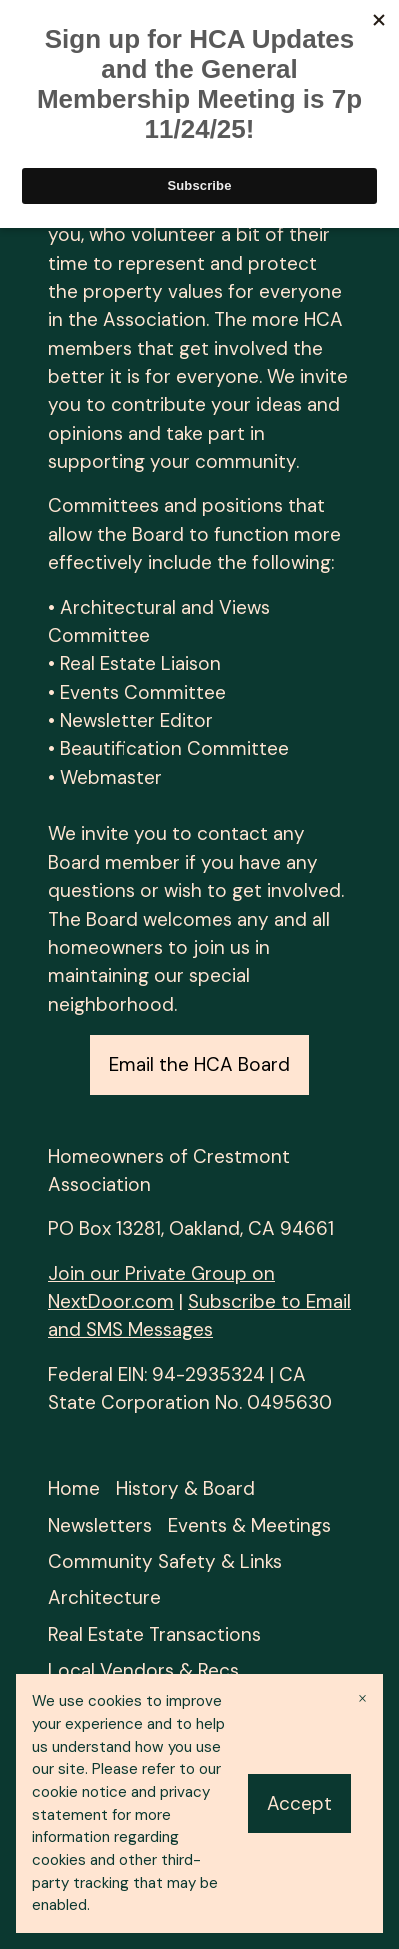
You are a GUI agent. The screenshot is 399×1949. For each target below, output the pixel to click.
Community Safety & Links (165, 1561)
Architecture (104, 1597)
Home (74, 1488)
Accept (299, 1803)
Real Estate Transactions (154, 1634)
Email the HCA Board (199, 1064)
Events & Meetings (249, 1525)
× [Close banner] (362, 1698)
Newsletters (100, 1525)
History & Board (185, 1488)
